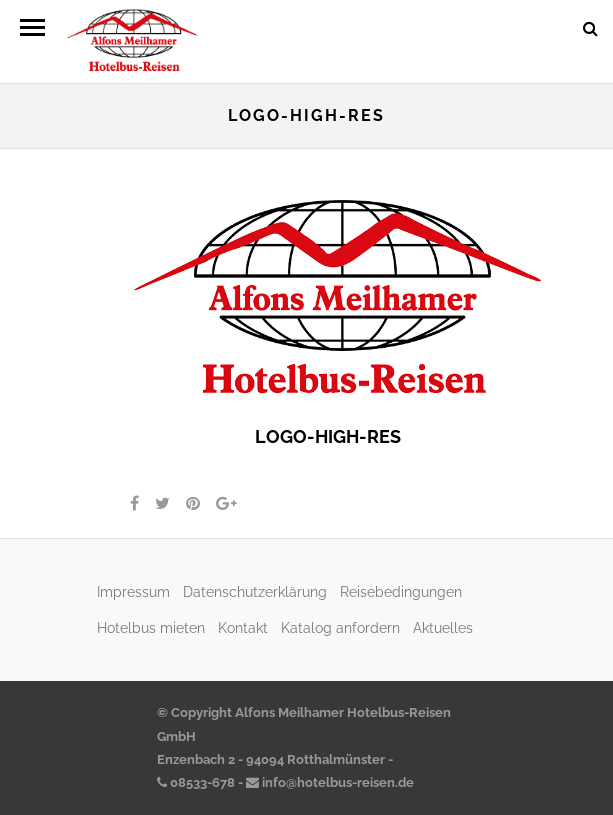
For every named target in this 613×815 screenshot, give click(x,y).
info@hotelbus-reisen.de (330, 782)
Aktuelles (443, 627)
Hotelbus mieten (151, 627)
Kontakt (243, 627)
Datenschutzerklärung (255, 591)
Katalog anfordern (340, 627)
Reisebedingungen (401, 591)
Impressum (133, 591)
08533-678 (196, 782)
